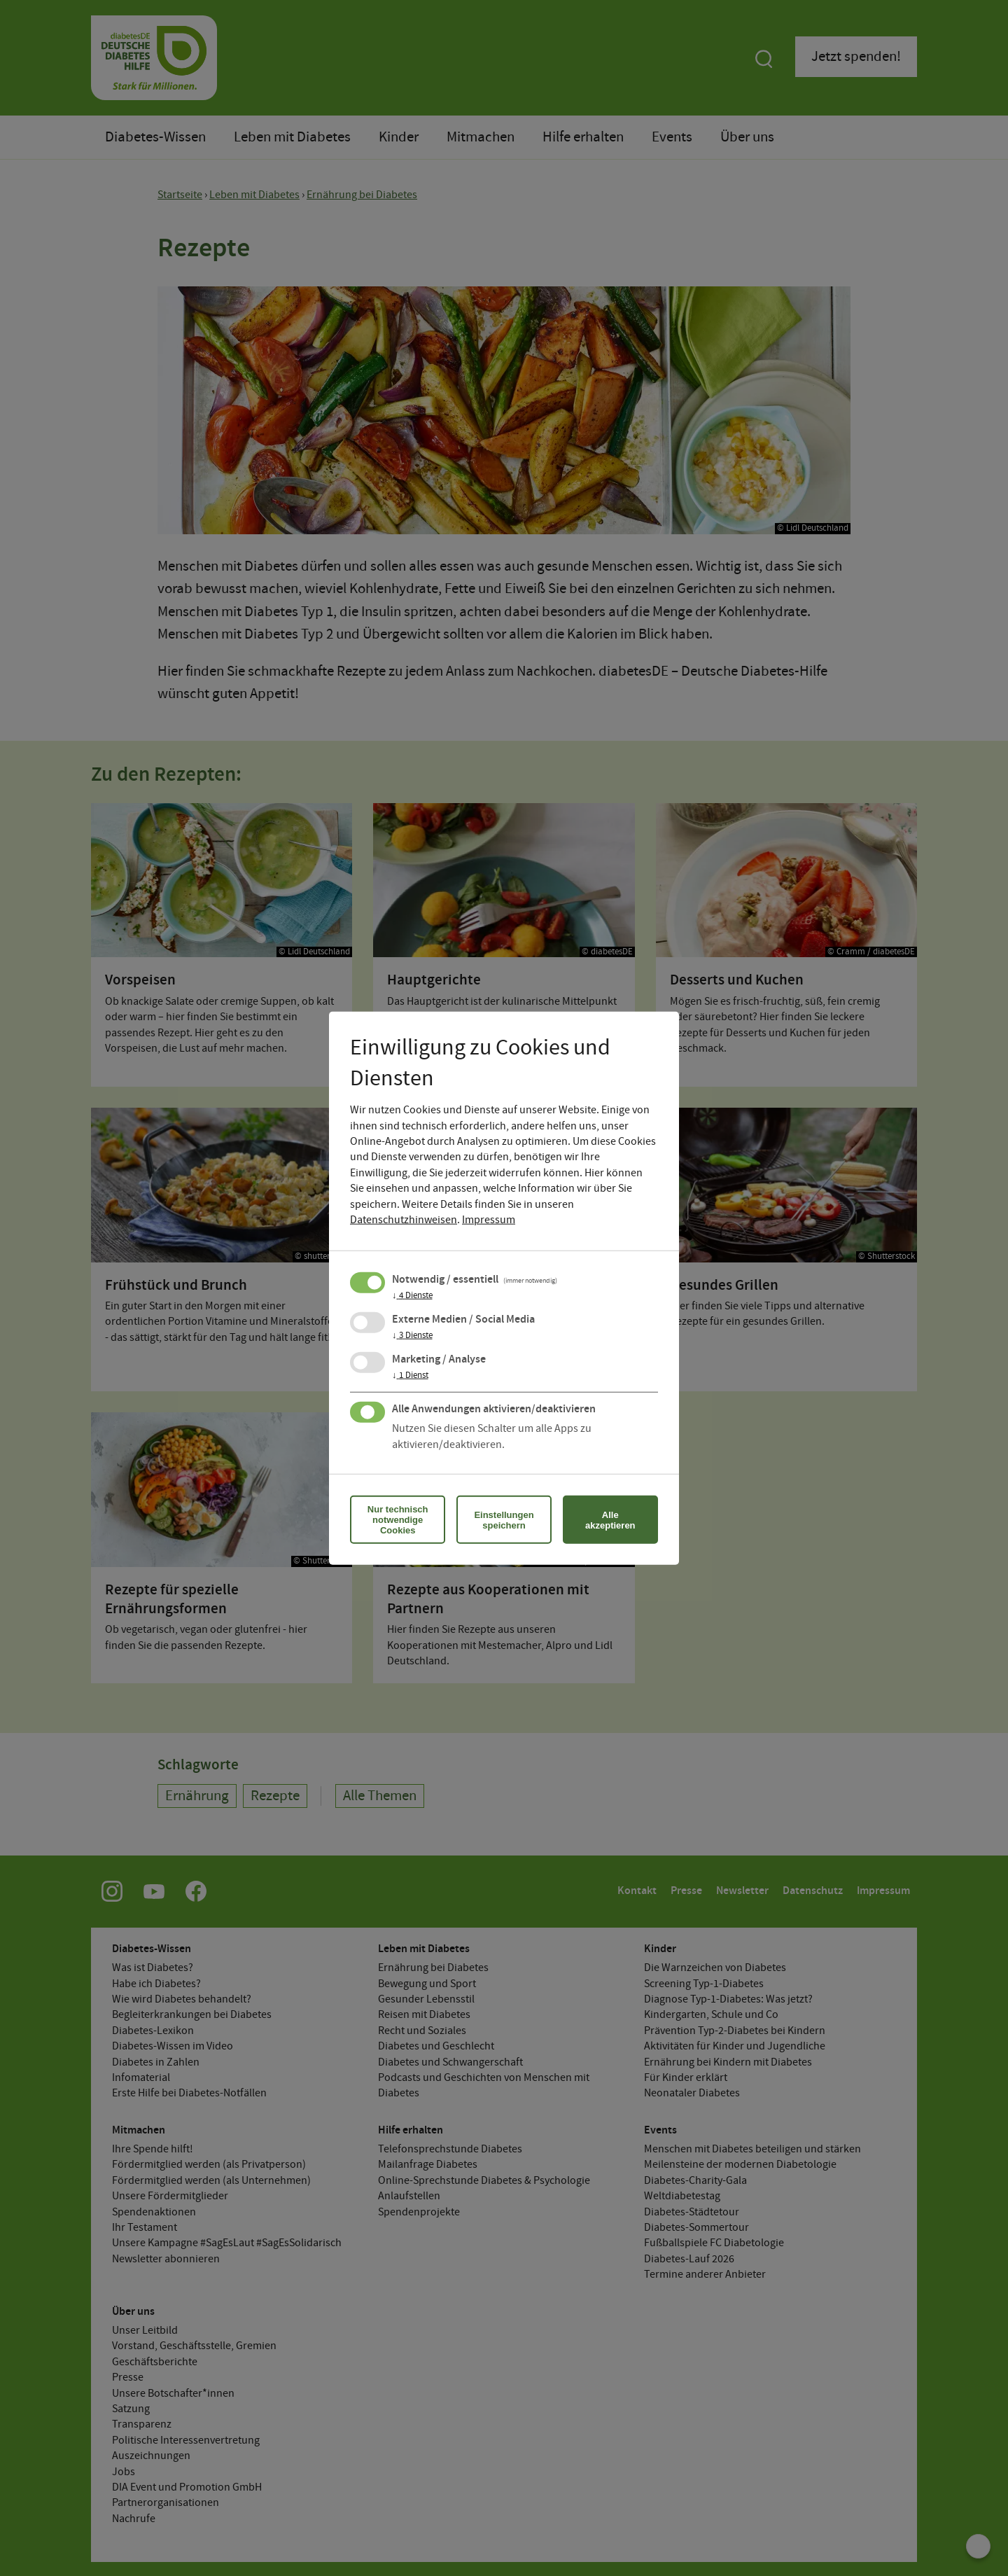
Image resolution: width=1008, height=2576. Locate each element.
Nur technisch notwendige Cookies (398, 1520)
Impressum (488, 1220)
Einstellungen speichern (503, 1519)
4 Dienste (412, 1296)
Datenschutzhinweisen (403, 1220)
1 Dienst (410, 1376)
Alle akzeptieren (610, 1519)
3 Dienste (412, 1336)
